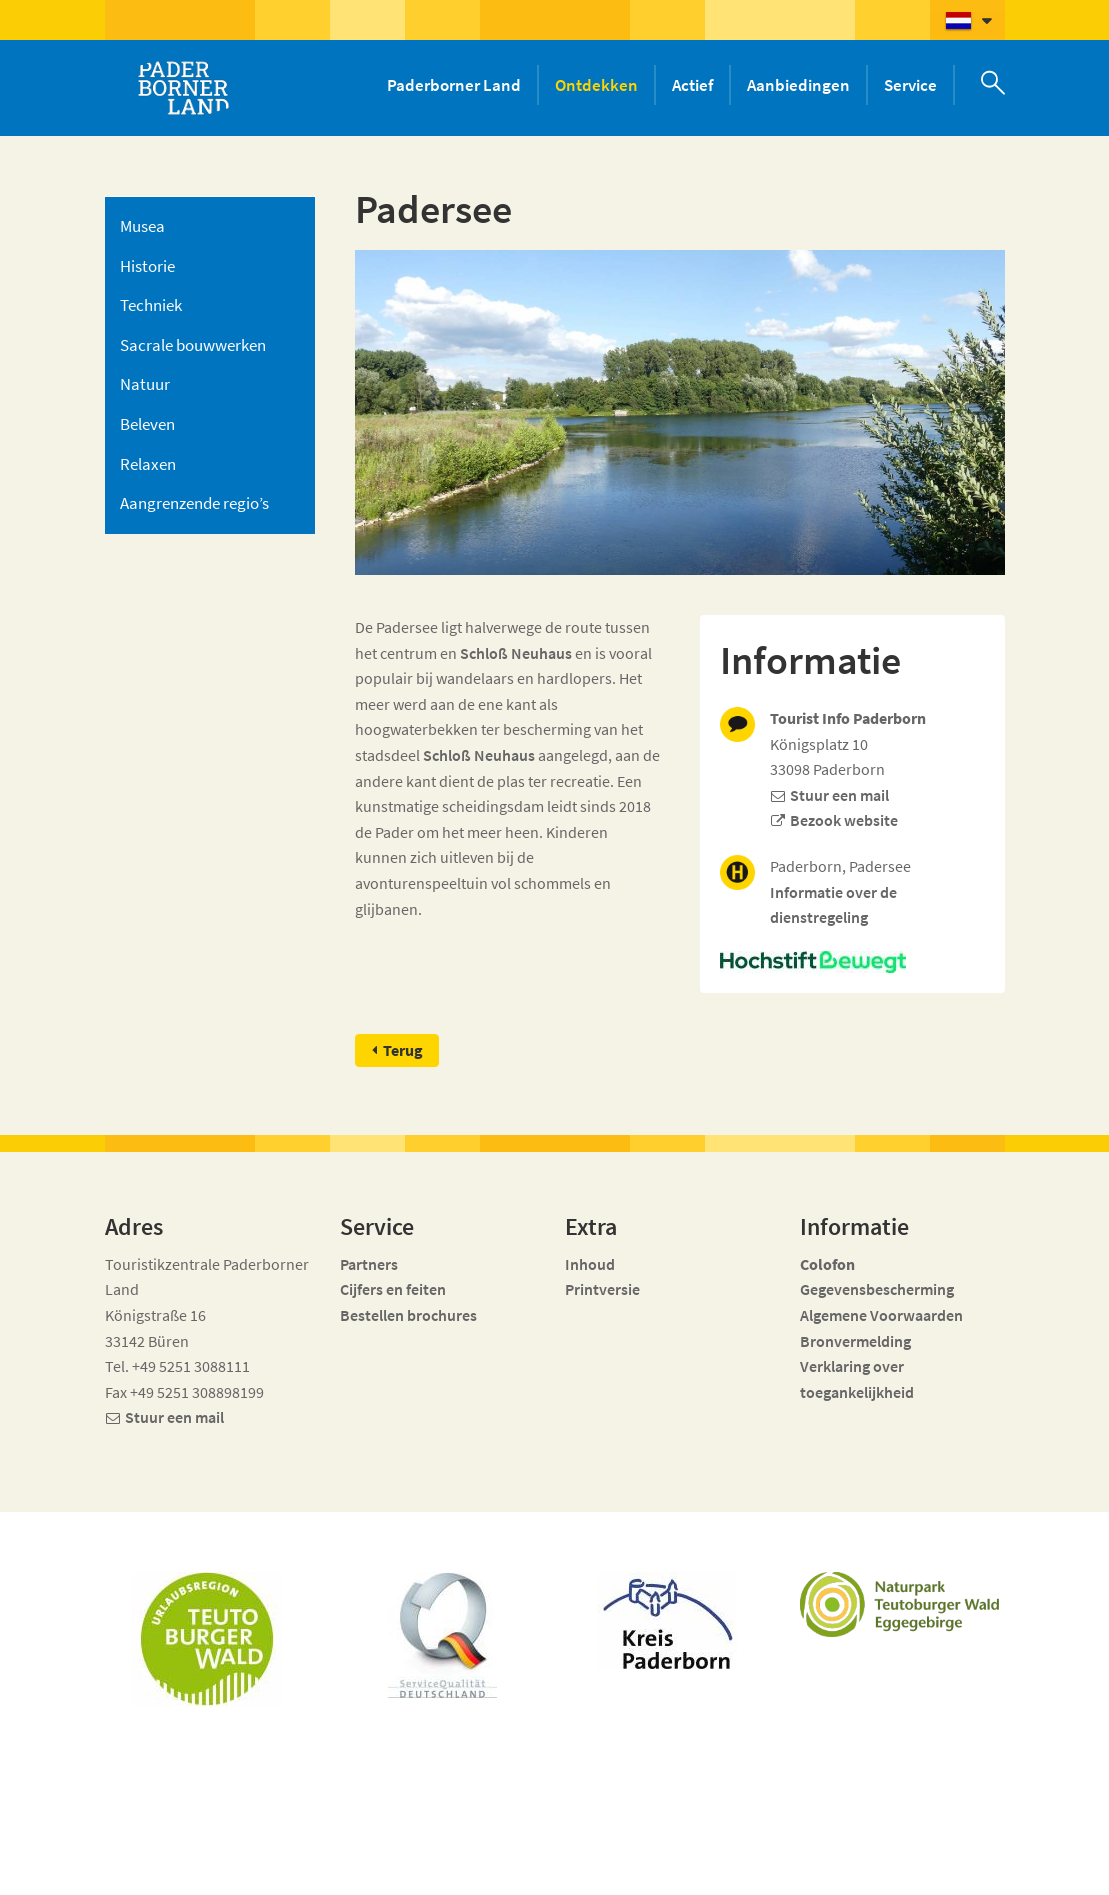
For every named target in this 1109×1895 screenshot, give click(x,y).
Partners (369, 1264)
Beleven (147, 424)
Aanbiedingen (798, 85)
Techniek (151, 305)
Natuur (145, 384)
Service (910, 85)
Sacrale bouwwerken (193, 345)
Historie (147, 266)
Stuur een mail (839, 795)
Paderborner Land (454, 85)
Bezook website (844, 820)
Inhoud (590, 1264)
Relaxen (148, 464)
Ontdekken (596, 85)
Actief (692, 85)
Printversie (602, 1289)
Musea (142, 226)
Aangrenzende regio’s (194, 503)
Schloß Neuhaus (516, 653)
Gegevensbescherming (877, 1289)
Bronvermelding (857, 1341)
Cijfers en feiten (393, 1289)
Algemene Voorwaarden (881, 1315)
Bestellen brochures (408, 1315)
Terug (403, 1050)
